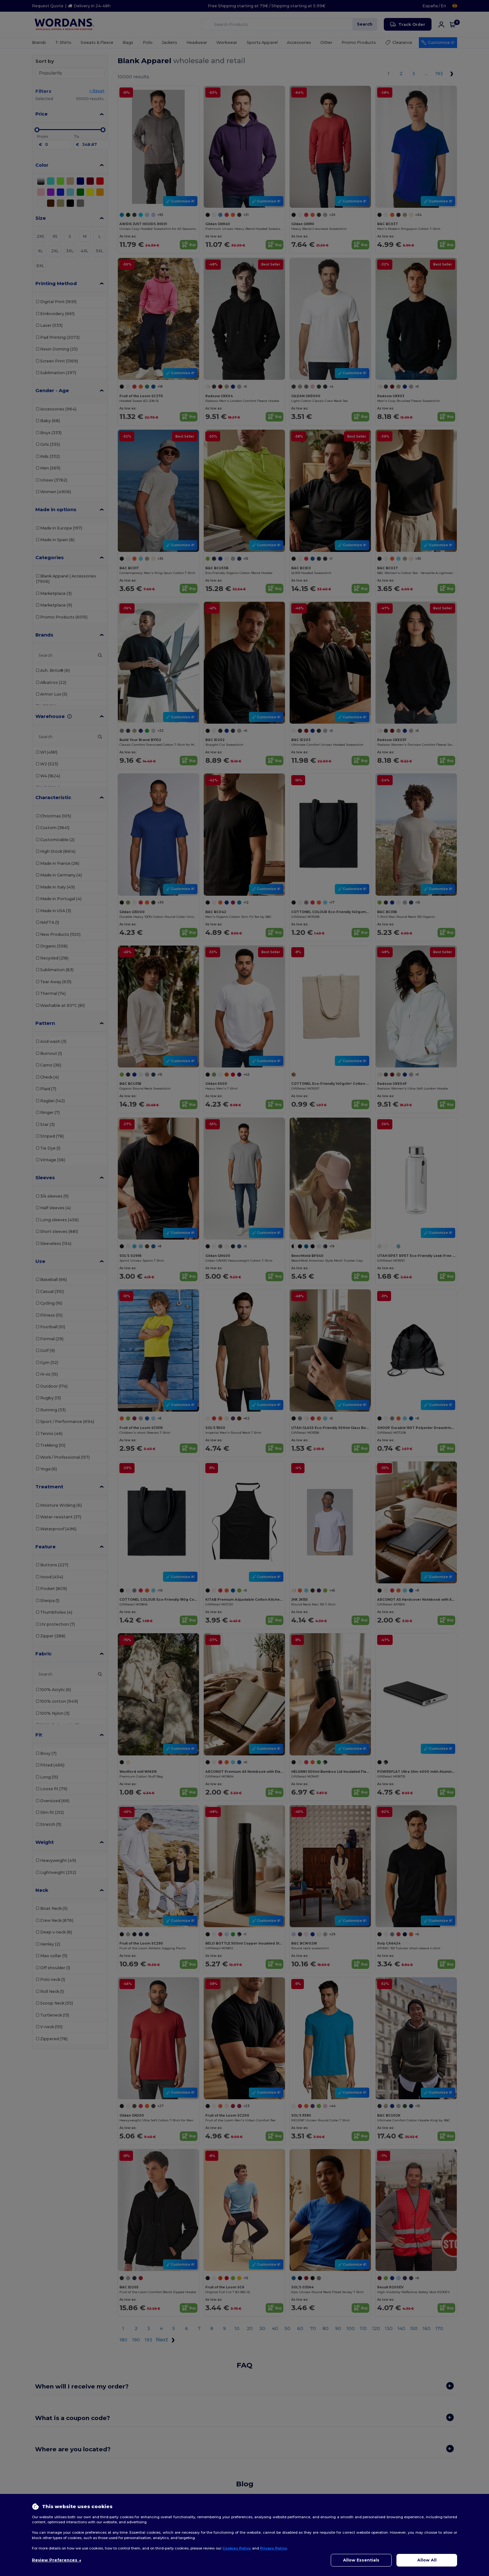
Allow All (427, 2560)
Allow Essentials (361, 2560)
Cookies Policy (236, 2548)
